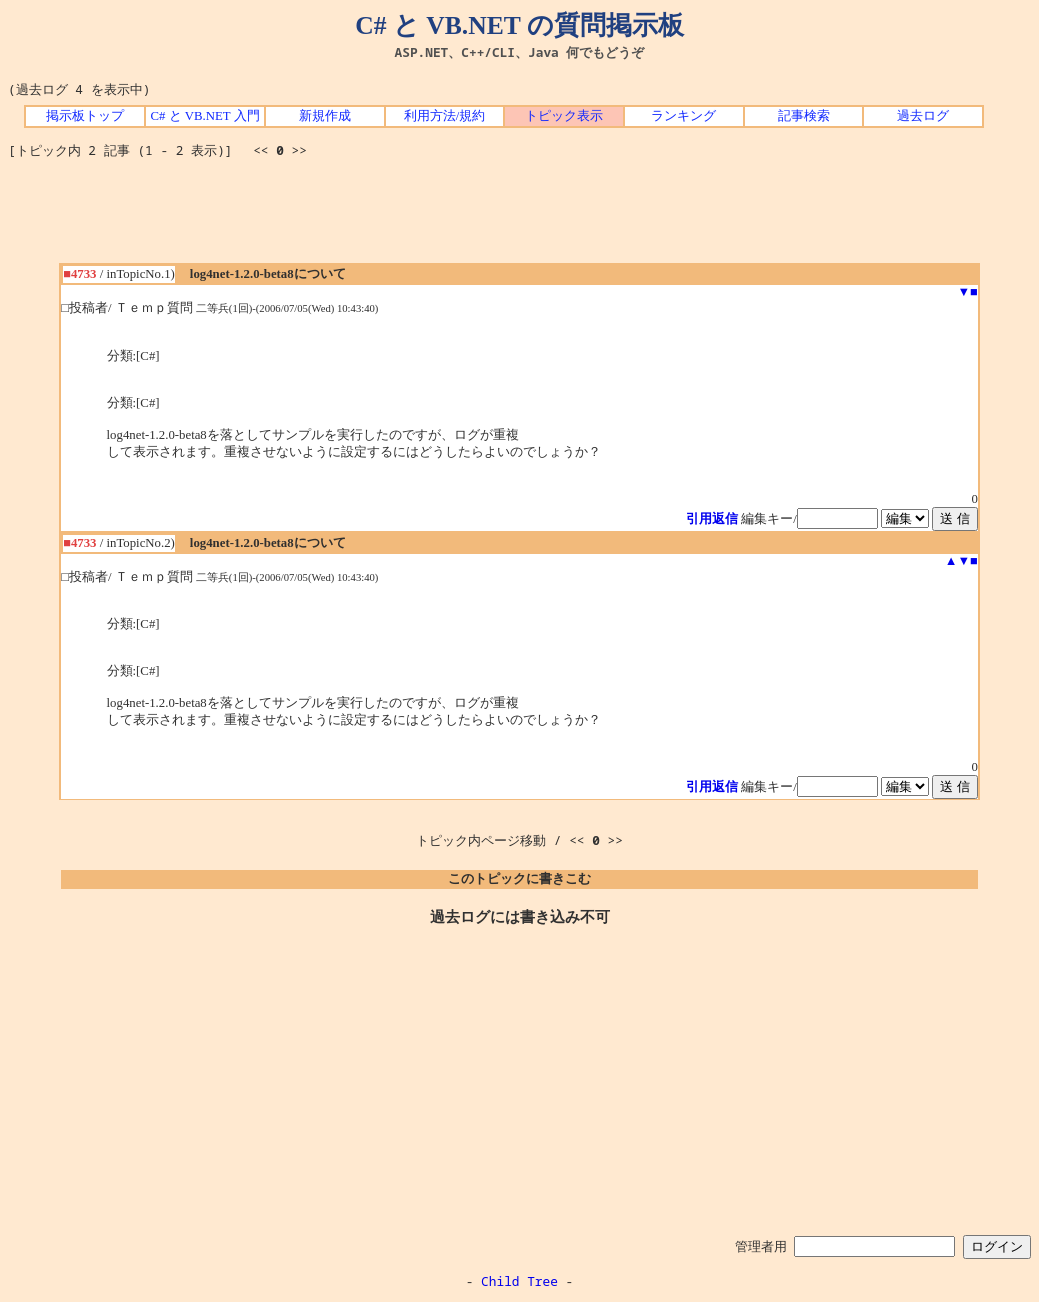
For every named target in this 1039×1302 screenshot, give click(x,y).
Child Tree (519, 1281)
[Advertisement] (520, 218)
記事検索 (804, 116)
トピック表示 (564, 116)
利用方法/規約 (445, 116)
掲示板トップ (85, 116)
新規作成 (325, 116)
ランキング (683, 116)
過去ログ (923, 116)
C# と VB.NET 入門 (204, 116)
